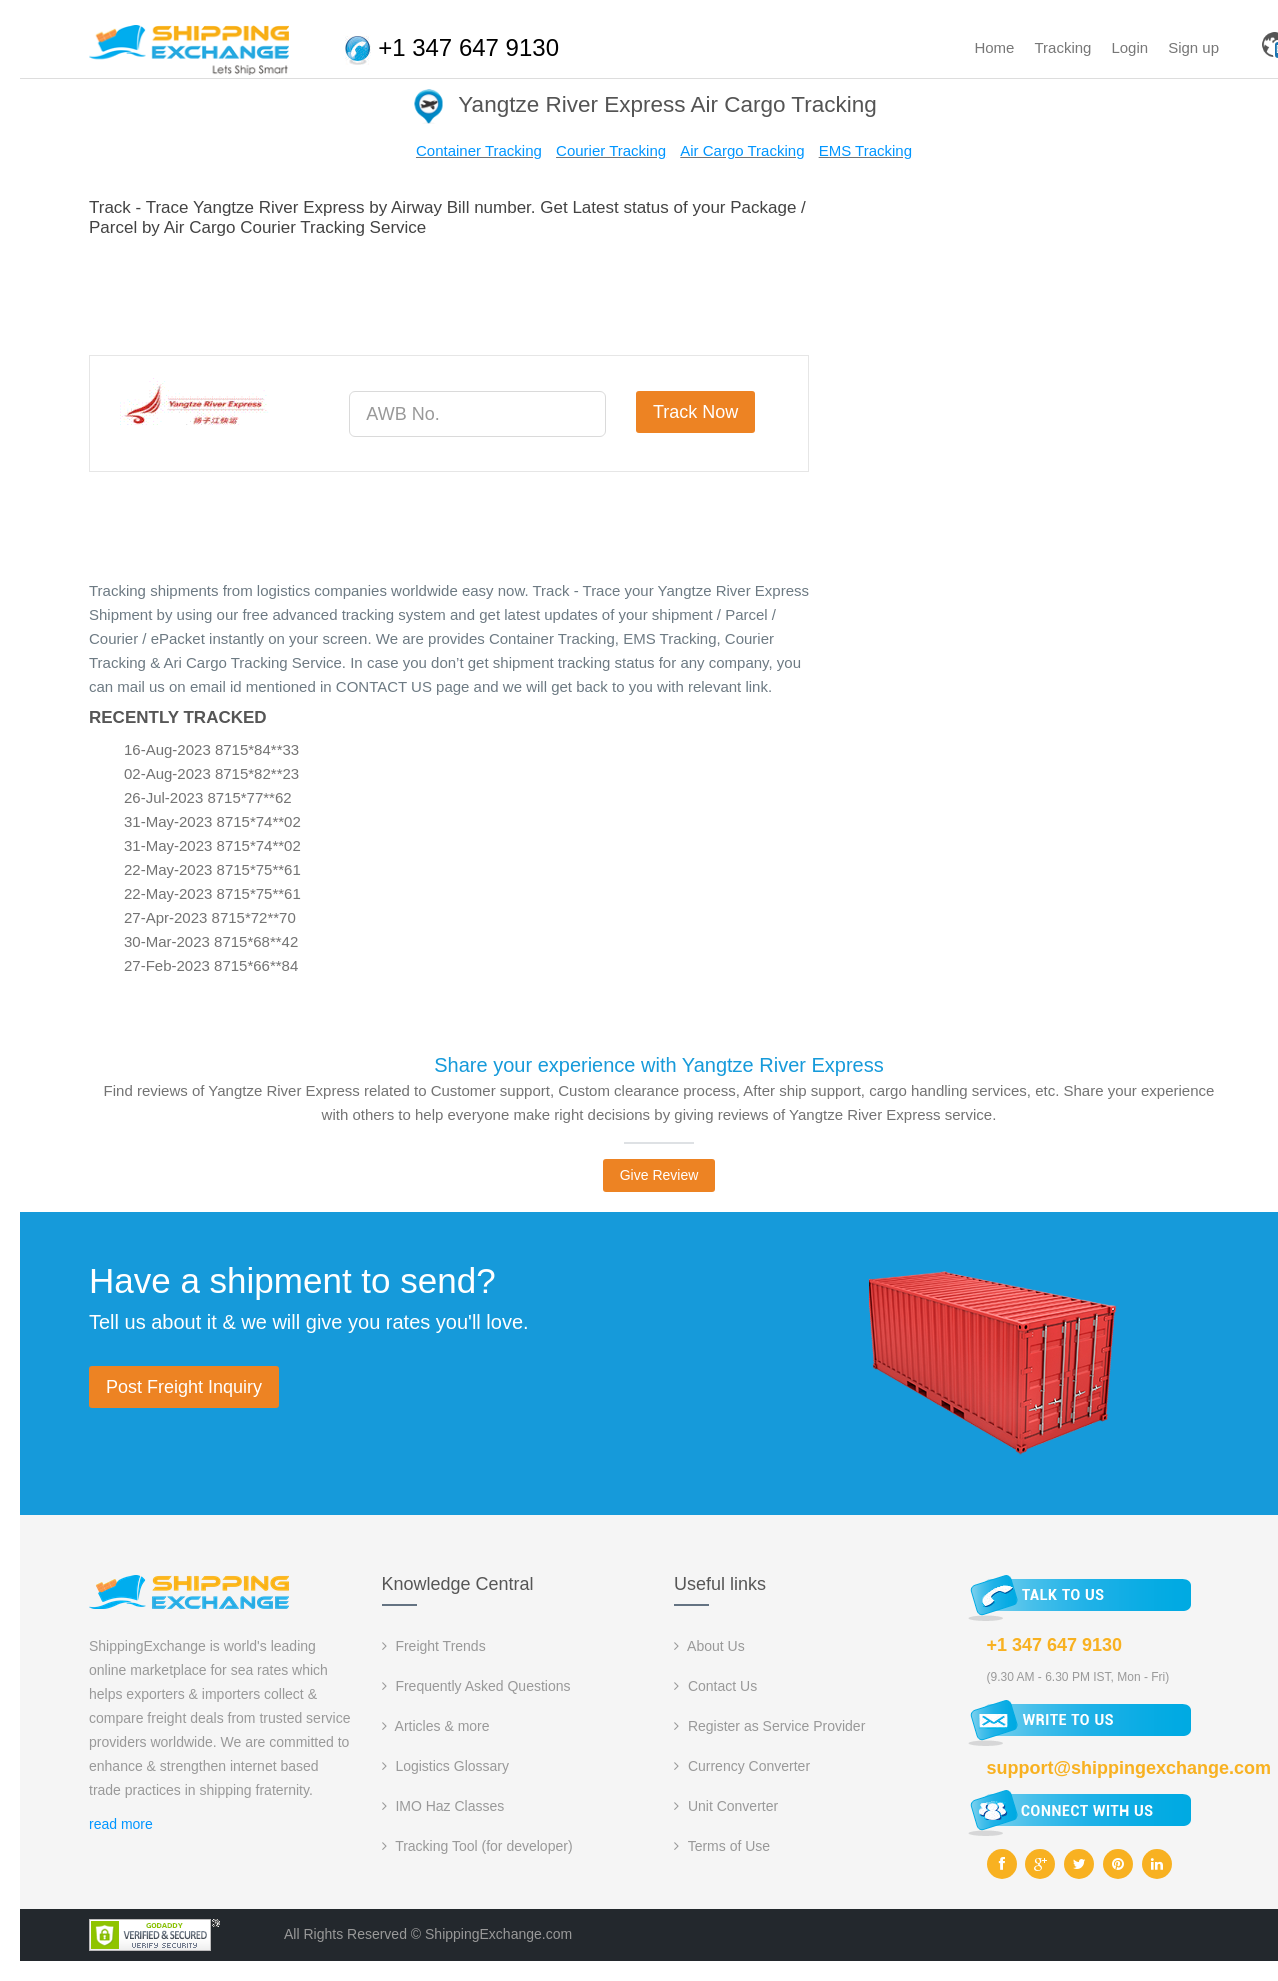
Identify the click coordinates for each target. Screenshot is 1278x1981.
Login (1129, 47)
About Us (709, 1646)
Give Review (659, 1175)
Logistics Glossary (445, 1766)
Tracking (1062, 47)
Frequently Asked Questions (476, 1686)
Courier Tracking (611, 150)
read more (121, 1824)
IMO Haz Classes (443, 1806)
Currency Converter (742, 1766)
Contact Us (715, 1686)
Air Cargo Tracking (742, 150)
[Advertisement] (453, 293)
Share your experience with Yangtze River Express (658, 1065)
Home (994, 47)
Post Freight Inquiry (184, 1387)
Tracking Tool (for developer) (477, 1846)
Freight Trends (434, 1646)
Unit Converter (726, 1806)
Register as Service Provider (769, 1726)
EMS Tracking (865, 150)
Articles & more (436, 1726)
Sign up (1193, 47)
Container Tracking (479, 150)
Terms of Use (722, 1846)
